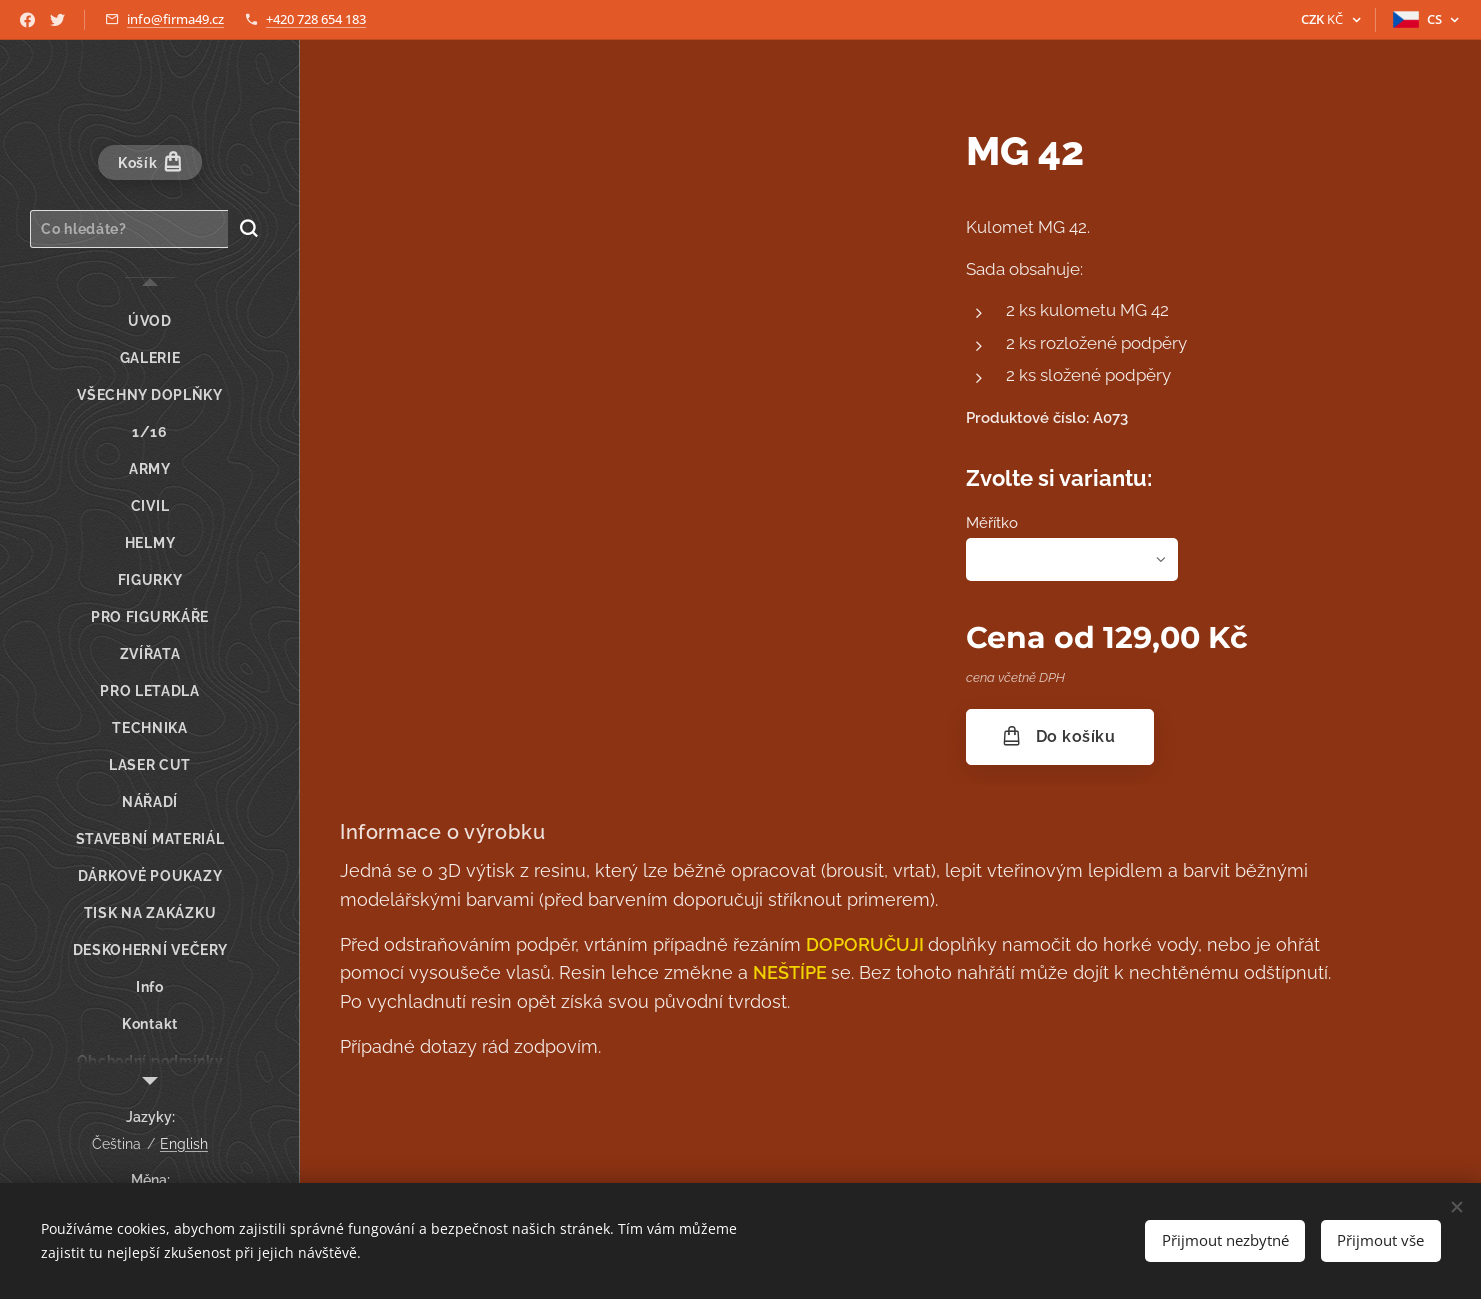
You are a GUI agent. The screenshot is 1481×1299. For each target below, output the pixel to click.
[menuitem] (150, 321)
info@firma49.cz (175, 19)
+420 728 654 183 (316, 19)
